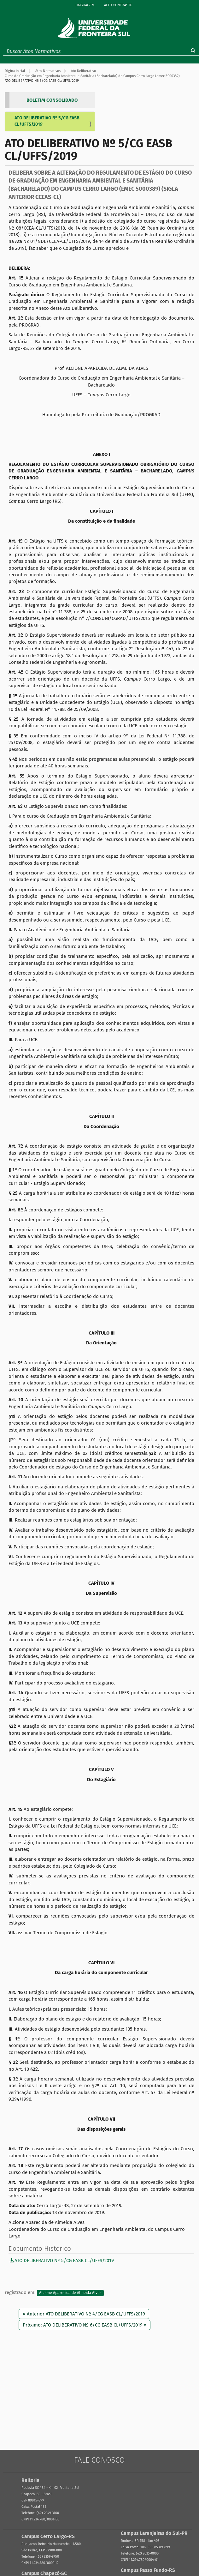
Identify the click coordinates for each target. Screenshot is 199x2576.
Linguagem (84, 5)
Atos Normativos (48, 71)
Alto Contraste (118, 5)
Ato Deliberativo (83, 71)
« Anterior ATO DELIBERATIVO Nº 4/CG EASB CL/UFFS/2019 (84, 2314)
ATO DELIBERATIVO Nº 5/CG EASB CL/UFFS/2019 (47, 121)
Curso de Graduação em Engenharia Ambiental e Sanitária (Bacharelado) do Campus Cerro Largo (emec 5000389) (92, 76)
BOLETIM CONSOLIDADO (52, 100)
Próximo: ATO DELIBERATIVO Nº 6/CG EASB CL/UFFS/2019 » (84, 2325)
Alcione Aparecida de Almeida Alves (70, 2293)
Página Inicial (15, 71)
